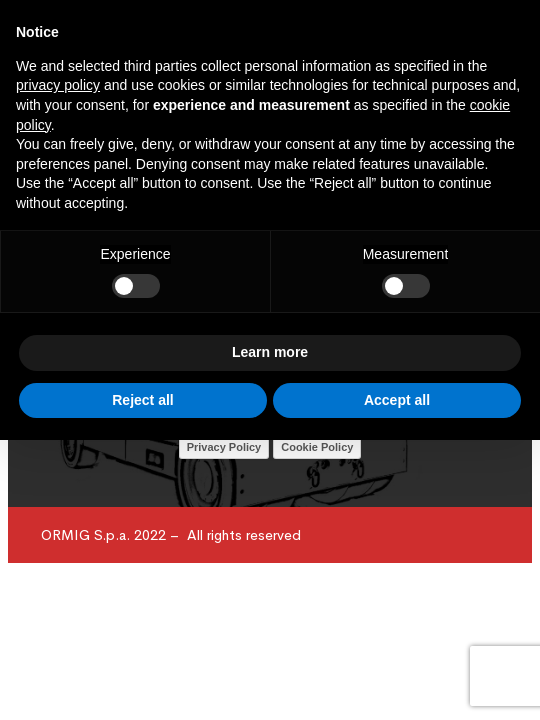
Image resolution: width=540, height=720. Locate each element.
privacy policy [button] (58, 85)
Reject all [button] (142, 400)
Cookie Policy (317, 447)
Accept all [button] (397, 400)
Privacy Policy (224, 447)
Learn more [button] (270, 352)
